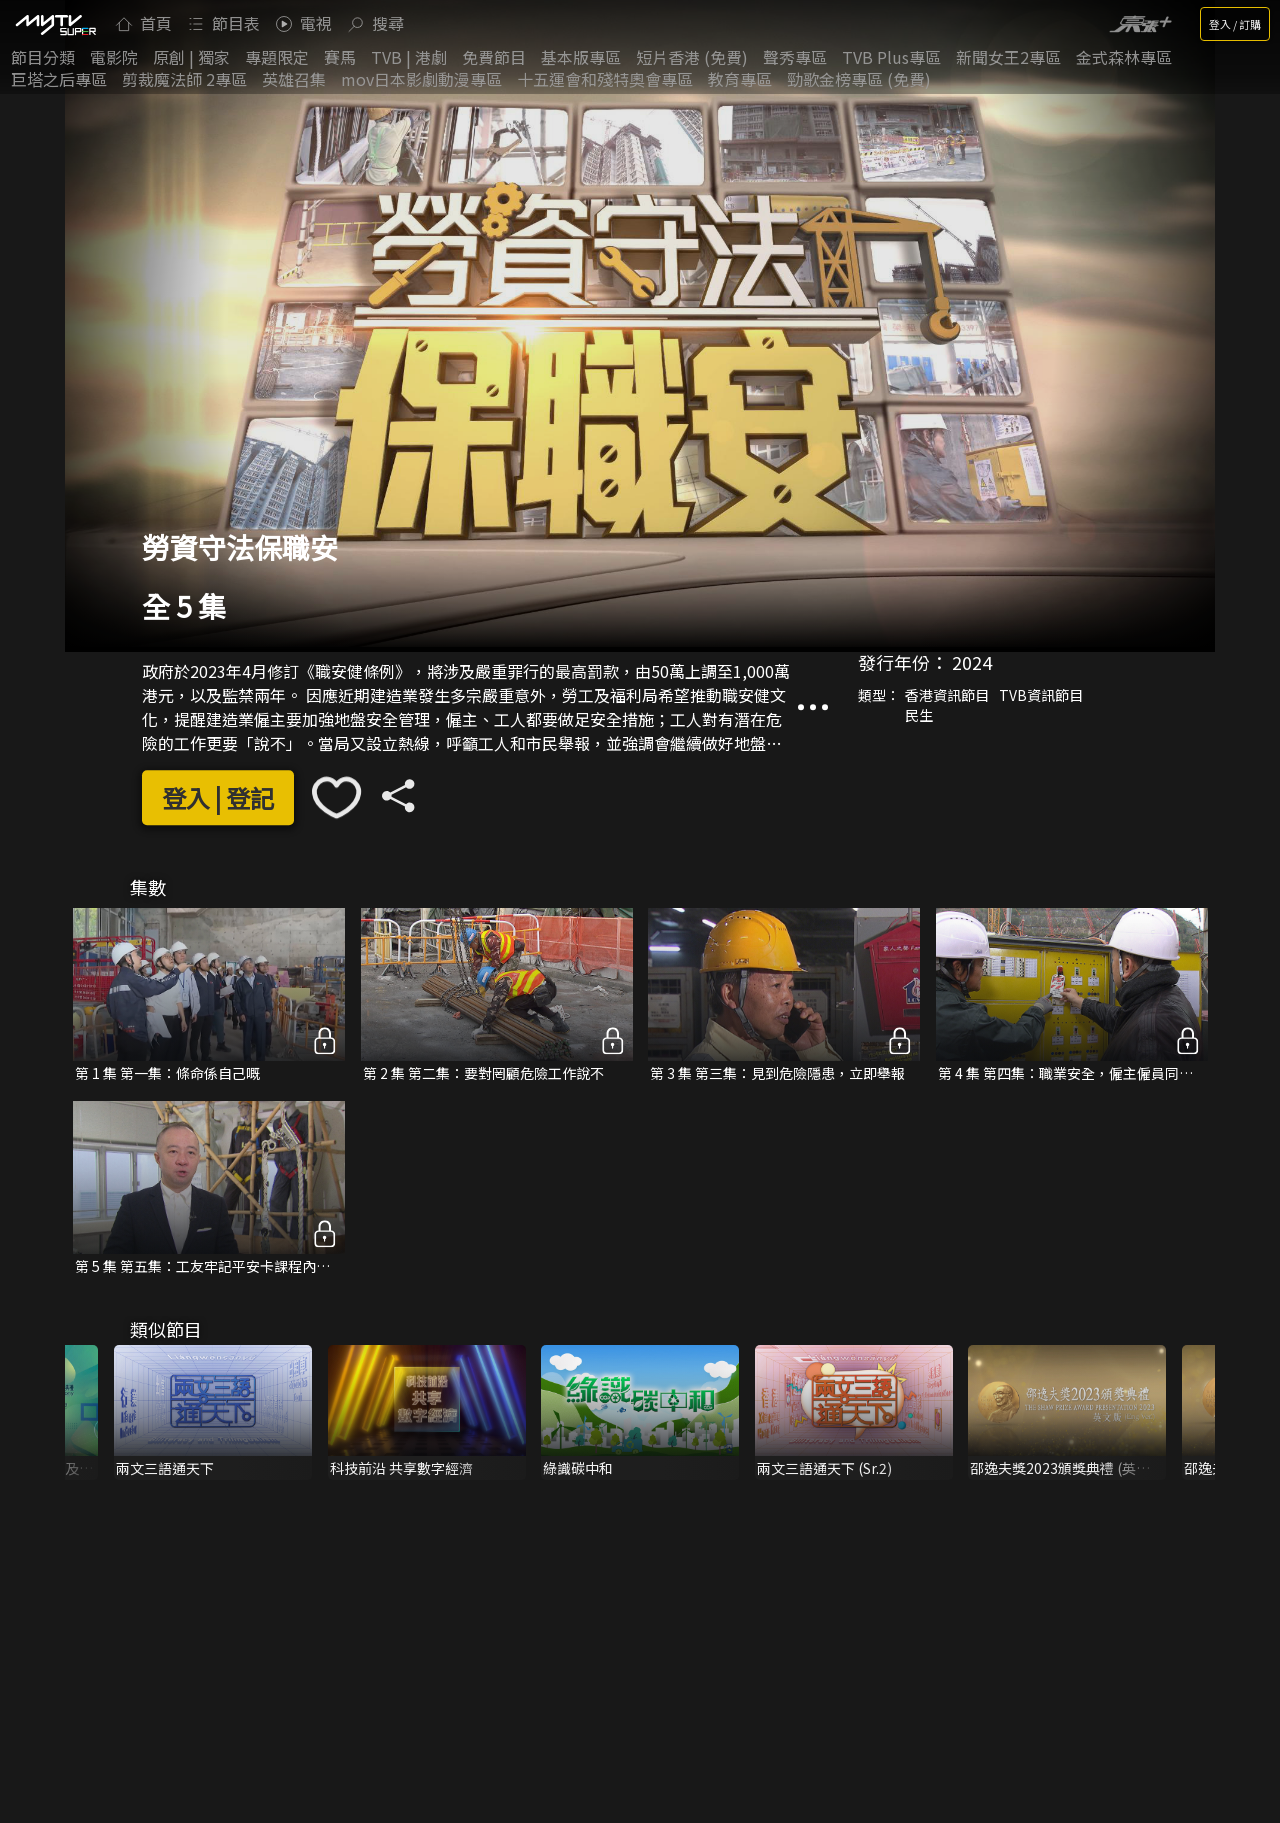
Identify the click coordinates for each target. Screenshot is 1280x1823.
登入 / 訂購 (1235, 24)
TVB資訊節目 (1041, 695)
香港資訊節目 (947, 695)
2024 (972, 662)
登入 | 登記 (218, 797)
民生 (919, 715)
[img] (55, 24)
